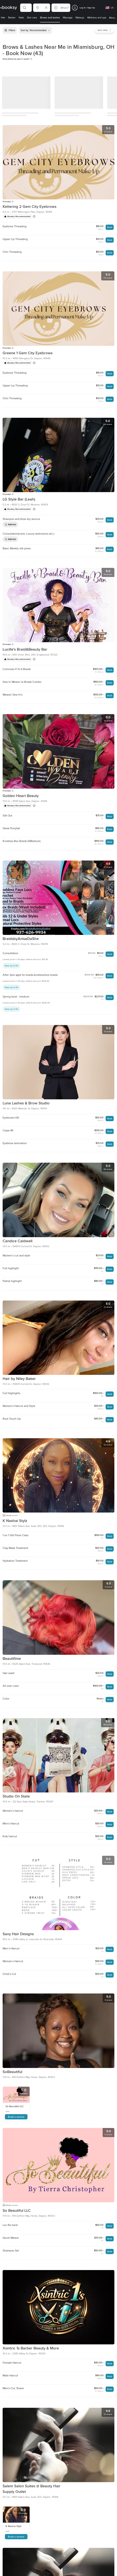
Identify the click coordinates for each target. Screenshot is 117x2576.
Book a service (16, 2117)
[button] (26, 7)
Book (109, 227)
